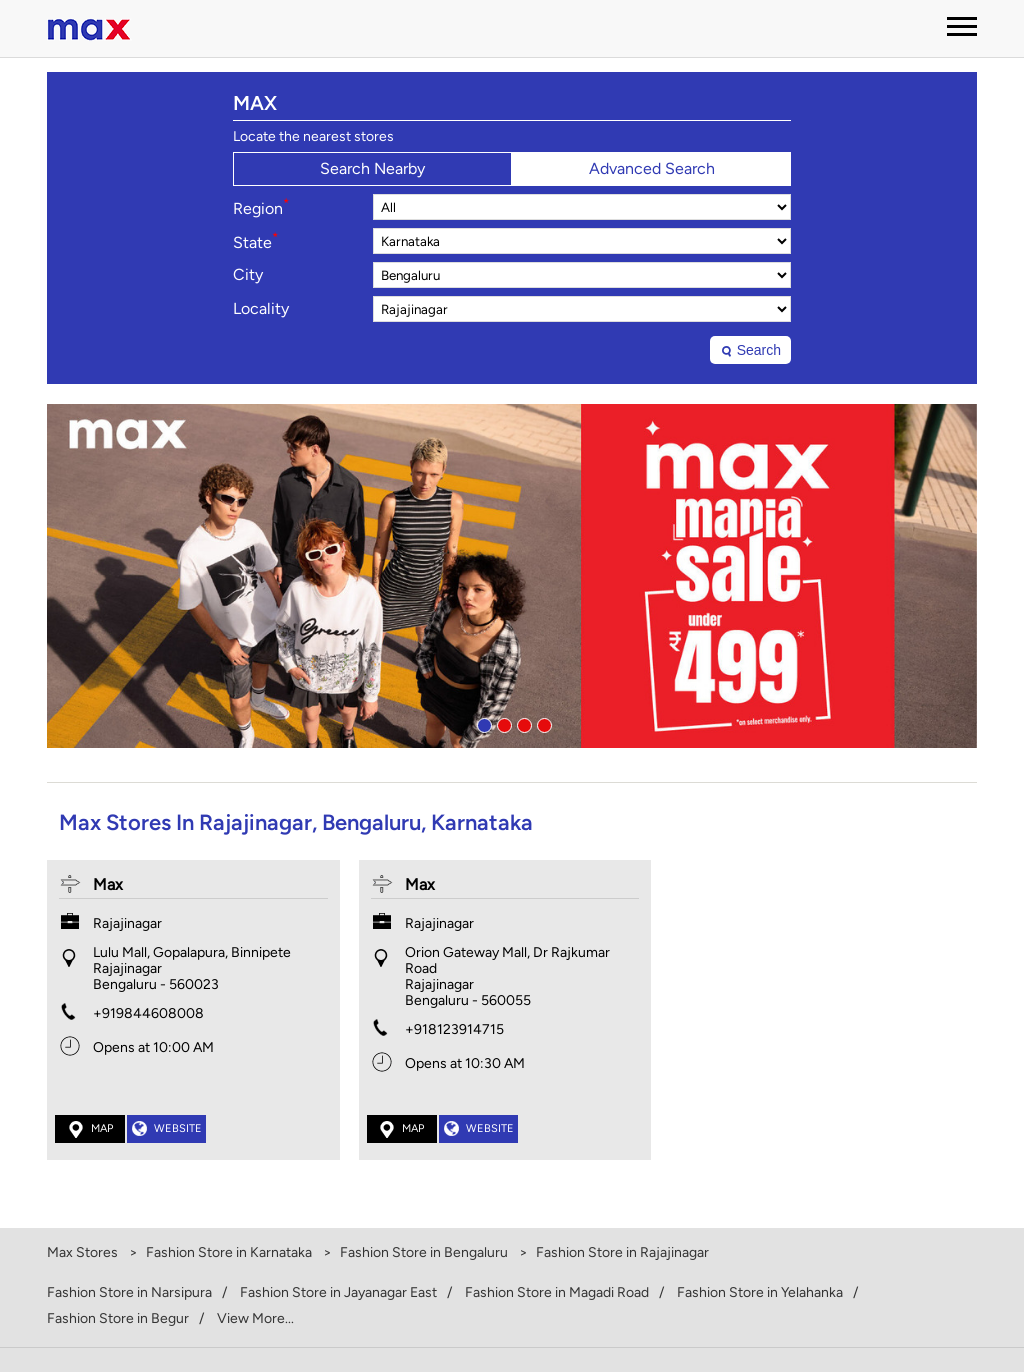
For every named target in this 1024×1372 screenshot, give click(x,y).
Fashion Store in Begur (118, 1319)
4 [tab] (542, 723)
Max (108, 884)
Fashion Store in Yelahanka (760, 1293)
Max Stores (84, 1252)
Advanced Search (652, 168)
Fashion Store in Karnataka (229, 1252)
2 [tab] (502, 723)
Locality (261, 309)
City (248, 275)
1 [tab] (482, 723)
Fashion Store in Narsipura (129, 1293)
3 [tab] (522, 723)
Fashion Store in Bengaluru (424, 1252)
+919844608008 (148, 1013)
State (255, 241)
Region (261, 207)
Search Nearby (372, 168)
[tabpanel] (512, 576)
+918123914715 (454, 1029)
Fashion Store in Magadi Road (557, 1293)
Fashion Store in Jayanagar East (338, 1293)
